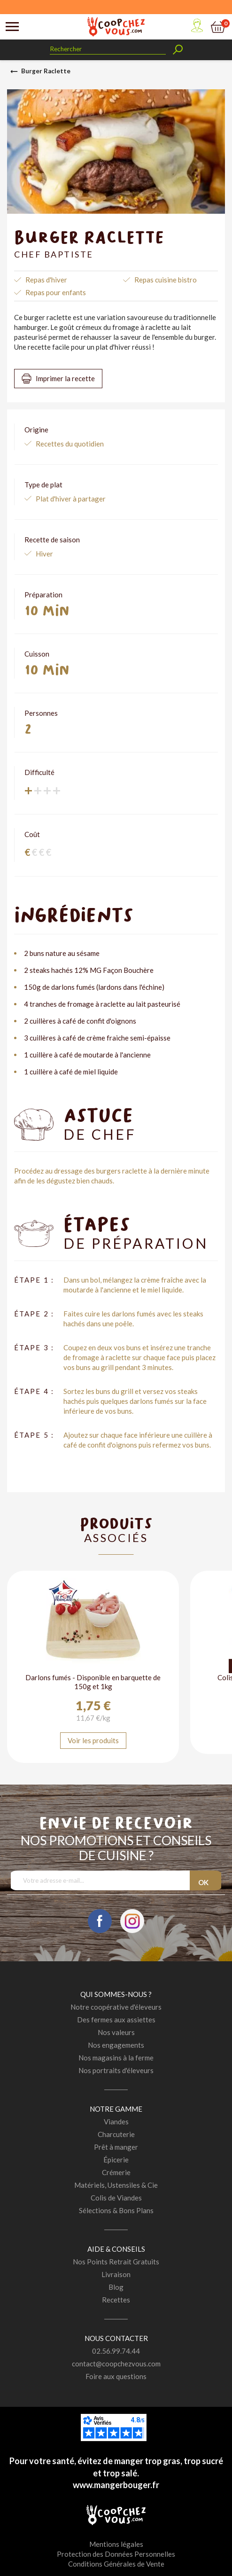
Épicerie (116, 2159)
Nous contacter (116, 2338)
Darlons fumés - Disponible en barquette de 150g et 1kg (93, 1682)
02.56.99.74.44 (116, 2351)
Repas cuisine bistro (165, 279)
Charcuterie (116, 2134)
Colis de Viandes (116, 2197)
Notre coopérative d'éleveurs (116, 2007)
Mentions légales (116, 2544)
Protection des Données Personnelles (116, 2554)
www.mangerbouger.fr (116, 2485)
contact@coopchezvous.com (116, 2363)
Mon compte (197, 25)
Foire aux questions (116, 2376)
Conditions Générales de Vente (116, 2564)
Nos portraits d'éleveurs (116, 2070)
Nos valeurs (116, 2032)
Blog (116, 2287)
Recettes (116, 2299)
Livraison (116, 2274)
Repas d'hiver (46, 279)
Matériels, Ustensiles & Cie (116, 2185)
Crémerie (116, 2172)
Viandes (116, 2121)
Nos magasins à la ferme (116, 2057)
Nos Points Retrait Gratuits (116, 2261)
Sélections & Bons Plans (116, 2210)
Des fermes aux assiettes (116, 2019)
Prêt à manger (116, 2147)
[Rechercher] (108, 49)
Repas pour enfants (55, 292)
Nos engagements (116, 2045)
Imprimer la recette (65, 378)
